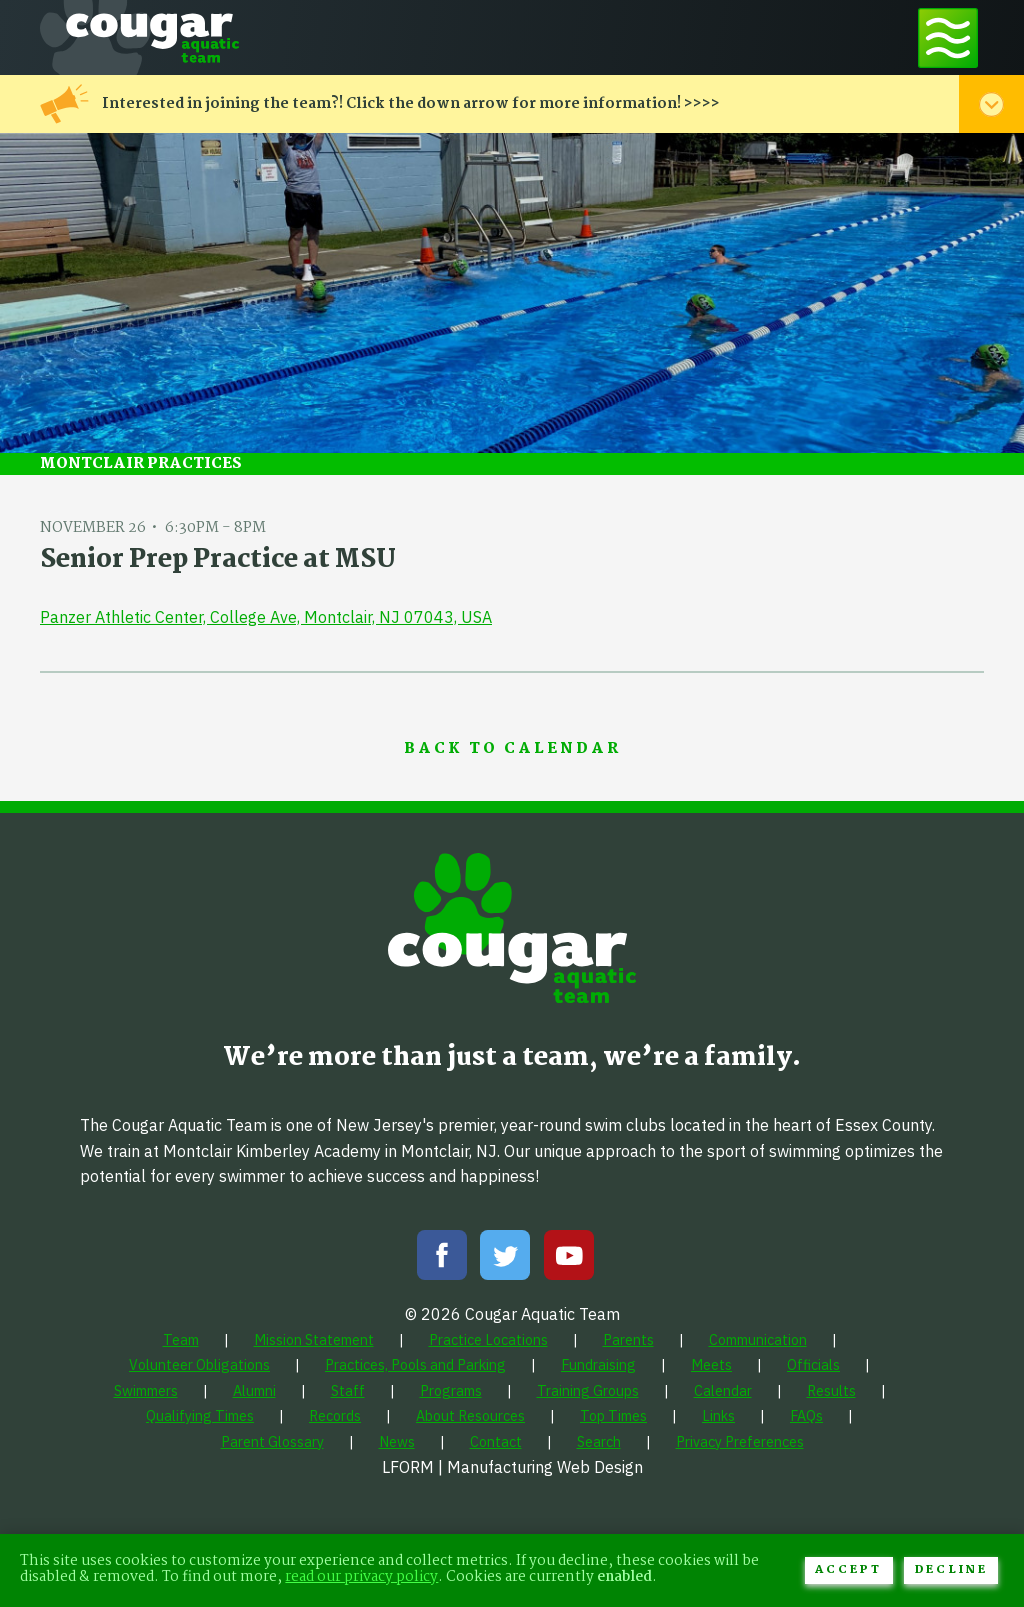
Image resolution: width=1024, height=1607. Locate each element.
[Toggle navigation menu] (948, 37)
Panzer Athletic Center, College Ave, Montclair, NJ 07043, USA (266, 617)
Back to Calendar (512, 749)
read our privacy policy (361, 1577)
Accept (848, 1570)
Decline (951, 1570)
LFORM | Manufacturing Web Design (512, 1467)
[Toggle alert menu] (991, 104)
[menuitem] (181, 1339)
